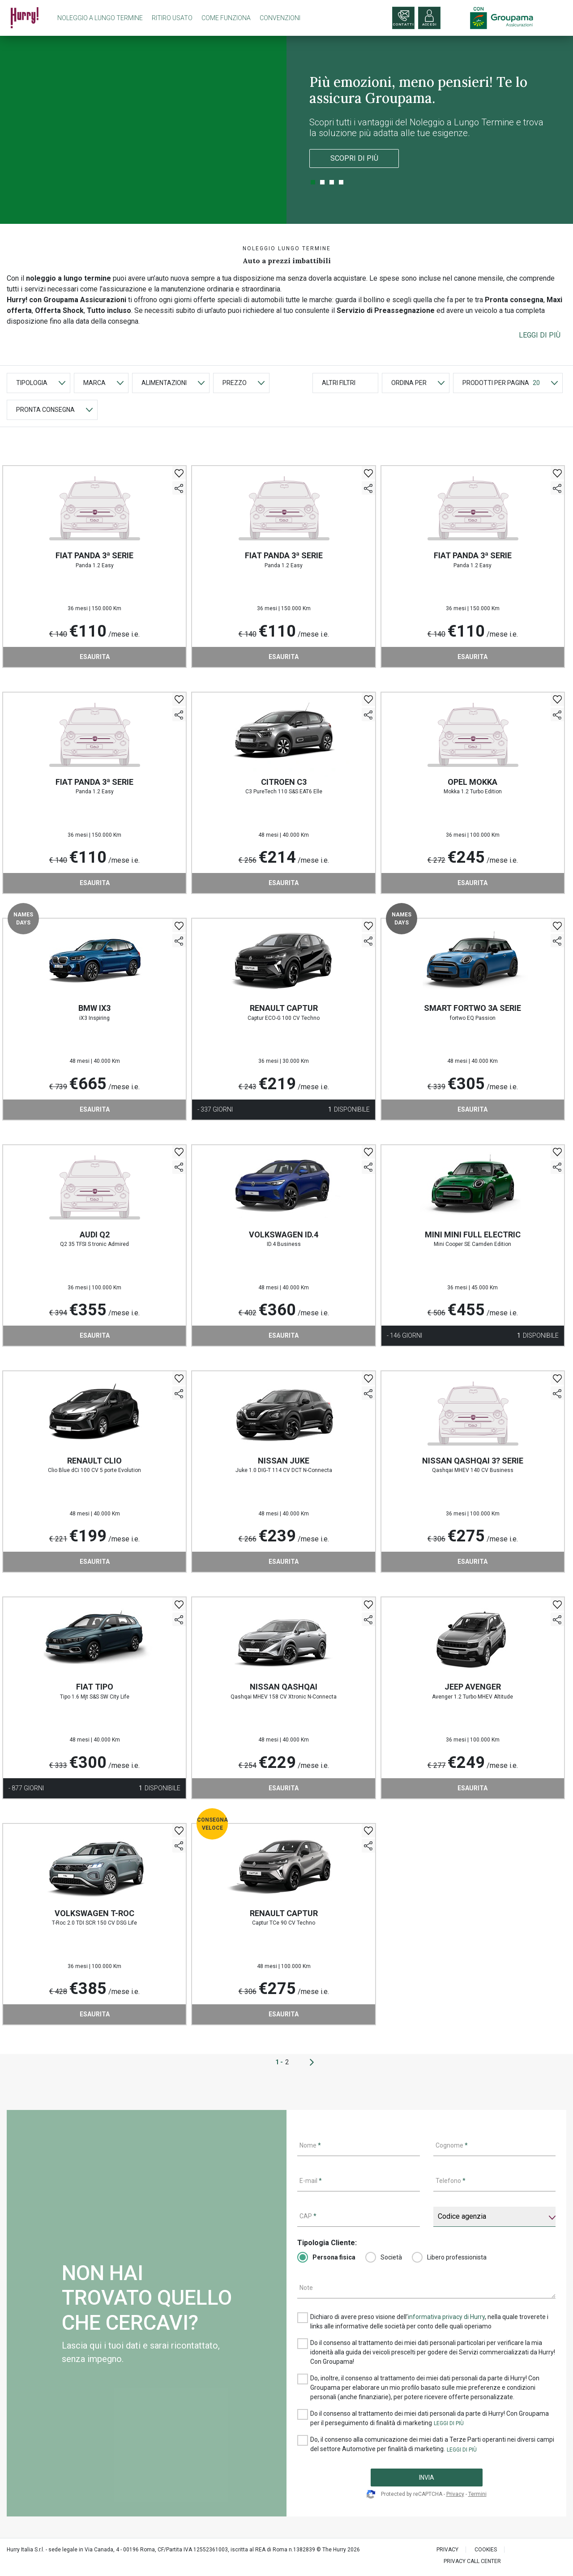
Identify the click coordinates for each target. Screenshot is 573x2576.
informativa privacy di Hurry (446, 2316)
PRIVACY (447, 2549)
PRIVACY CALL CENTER (472, 2561)
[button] (539, 335)
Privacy (455, 2494)
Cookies (486, 2549)
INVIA (426, 2477)
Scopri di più (354, 158)
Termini (477, 2494)
